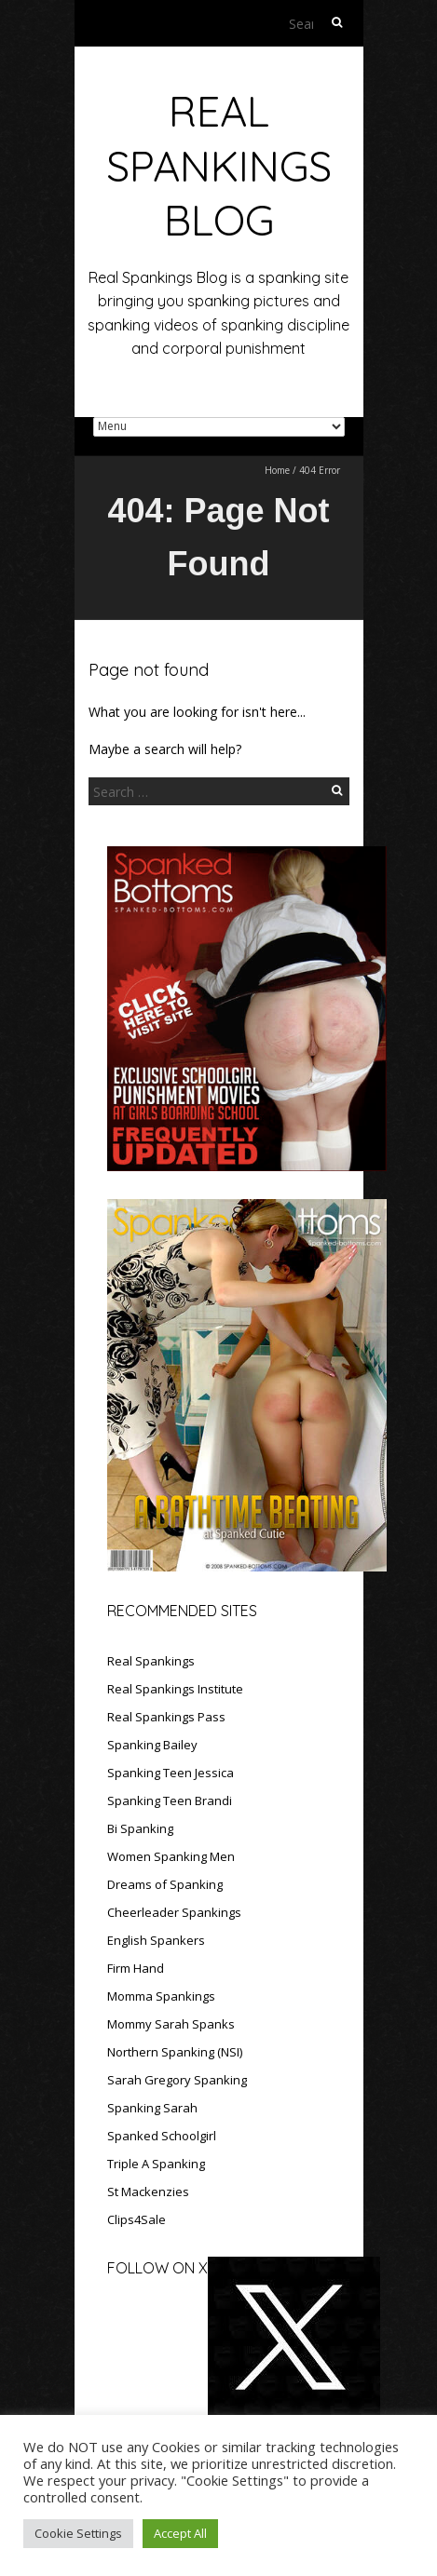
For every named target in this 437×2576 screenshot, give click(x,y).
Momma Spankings (161, 1996)
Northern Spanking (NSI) (174, 2051)
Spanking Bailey (152, 1744)
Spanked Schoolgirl (161, 2135)
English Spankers (156, 1940)
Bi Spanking (140, 1828)
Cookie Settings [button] (78, 2533)
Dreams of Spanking (165, 1884)
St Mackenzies (148, 2191)
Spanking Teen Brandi (169, 1800)
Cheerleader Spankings (174, 1912)
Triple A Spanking (156, 2163)
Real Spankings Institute (175, 1688)
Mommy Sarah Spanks (171, 2024)
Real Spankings (151, 1660)
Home (277, 470)
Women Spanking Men (171, 1856)
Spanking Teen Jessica (170, 1772)
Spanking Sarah (152, 2107)
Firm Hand (135, 1968)
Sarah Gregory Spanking (177, 2079)
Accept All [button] (180, 2533)
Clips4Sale (136, 2219)
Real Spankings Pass (166, 1716)
